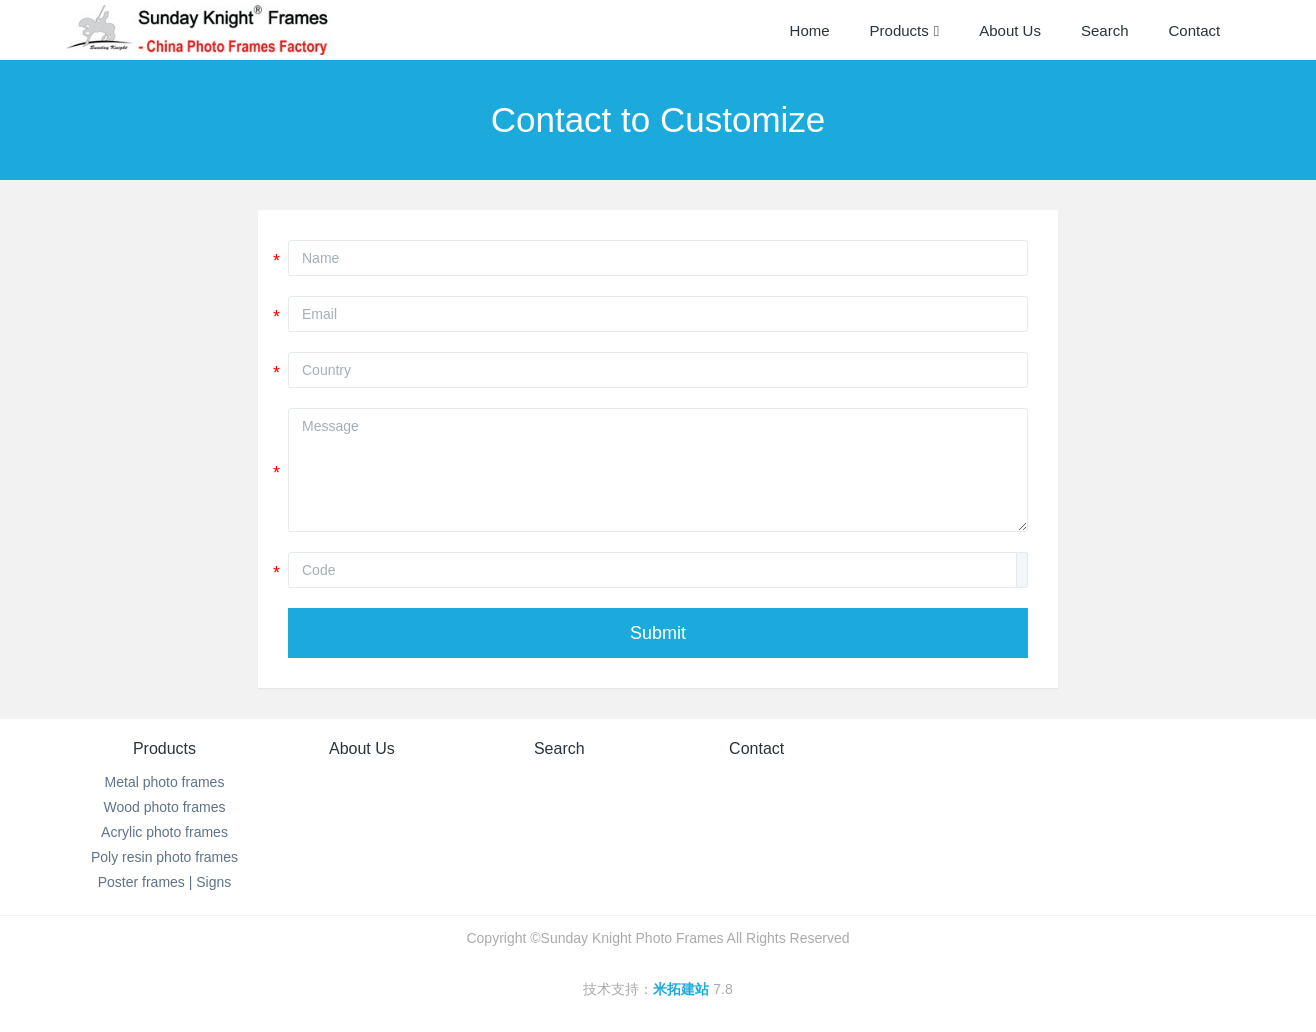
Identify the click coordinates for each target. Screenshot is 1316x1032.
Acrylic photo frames (164, 832)
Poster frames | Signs (165, 882)
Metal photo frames (165, 782)
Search (559, 748)
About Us (362, 748)
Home (810, 30)
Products (164, 748)
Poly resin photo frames (164, 857)
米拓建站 (683, 989)
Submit (658, 633)
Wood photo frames (165, 807)
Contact (756, 748)
